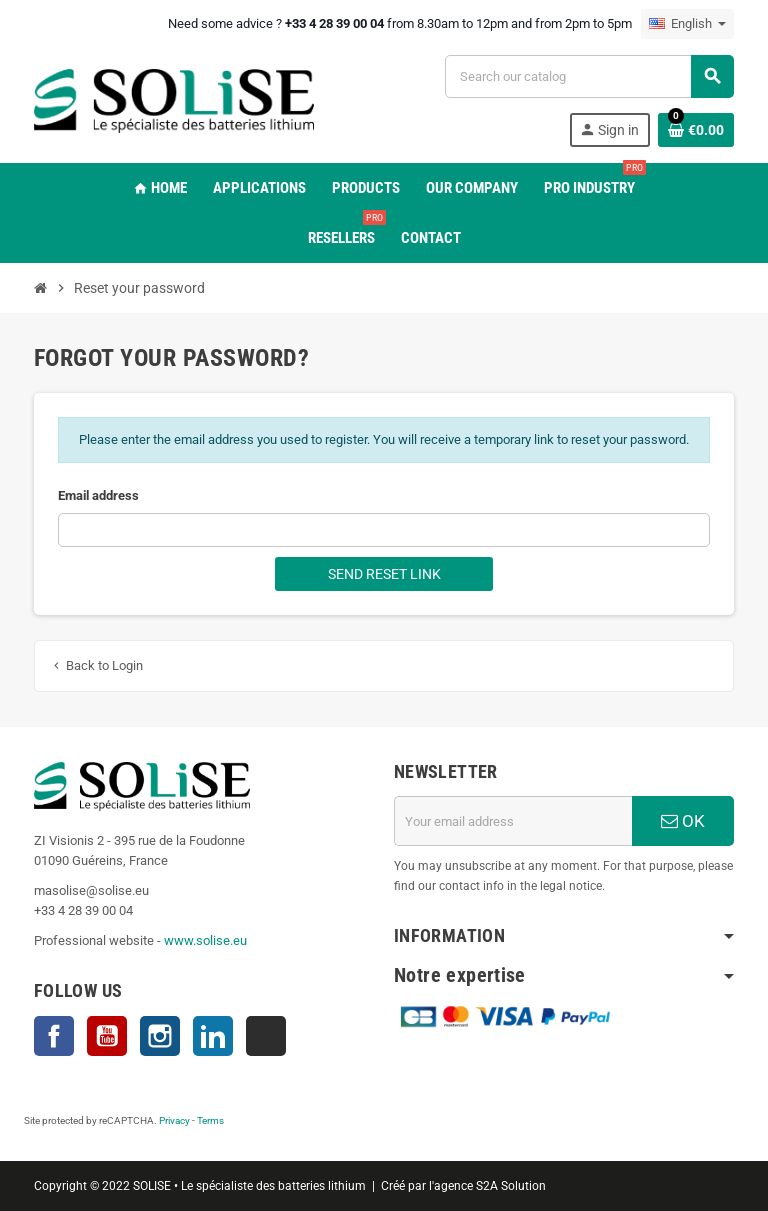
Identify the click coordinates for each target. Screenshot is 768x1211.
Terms (210, 1120)
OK (683, 821)
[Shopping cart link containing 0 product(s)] (696, 130)
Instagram (160, 1036)
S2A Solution (511, 1186)
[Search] (589, 76)
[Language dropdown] (687, 24)
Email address (98, 495)
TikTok (266, 1036)
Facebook (54, 1036)
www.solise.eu (205, 940)
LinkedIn (213, 1036)
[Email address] (513, 821)
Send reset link (384, 574)
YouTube (107, 1036)
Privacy (174, 1120)
